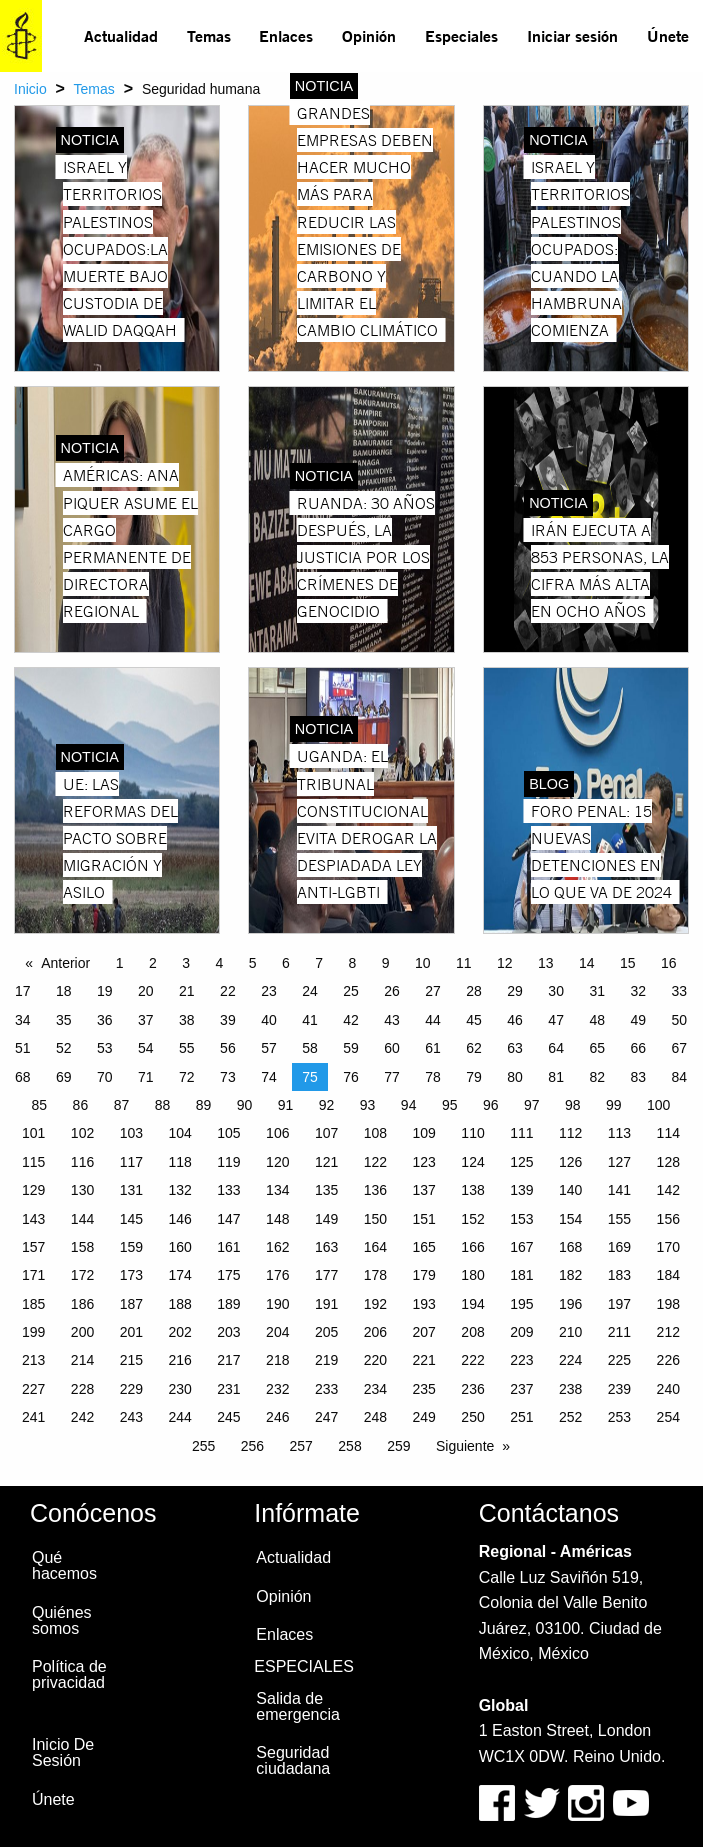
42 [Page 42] (351, 1020)
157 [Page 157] (33, 1247)
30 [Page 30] (556, 991)
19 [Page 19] (105, 991)
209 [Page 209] (521, 1332)
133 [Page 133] (228, 1190)
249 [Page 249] (424, 1417)
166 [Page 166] (472, 1247)
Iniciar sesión (572, 35)
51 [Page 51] (23, 1048)
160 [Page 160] (179, 1247)
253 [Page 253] (619, 1417)
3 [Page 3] (186, 963)
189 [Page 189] (228, 1304)
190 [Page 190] (277, 1304)
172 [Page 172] (82, 1275)
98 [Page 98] (573, 1105)
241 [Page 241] (33, 1417)
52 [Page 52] (64, 1048)
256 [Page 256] (252, 1446)
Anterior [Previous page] (65, 963)
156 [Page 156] (668, 1219)
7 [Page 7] (319, 963)
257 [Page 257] (301, 1446)
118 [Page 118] (179, 1162)
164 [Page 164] (375, 1247)
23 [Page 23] (269, 991)
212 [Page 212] (668, 1332)
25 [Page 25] (351, 991)
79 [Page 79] (474, 1077)
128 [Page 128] (668, 1162)
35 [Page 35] (64, 1020)
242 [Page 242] (82, 1417)
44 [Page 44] (433, 1020)
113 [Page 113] (619, 1133)
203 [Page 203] (228, 1332)
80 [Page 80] (515, 1077)
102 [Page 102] (82, 1133)
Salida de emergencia (298, 1706)
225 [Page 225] (619, 1360)
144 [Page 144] (82, 1219)
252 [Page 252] (570, 1417)
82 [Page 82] (597, 1077)
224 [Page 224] (570, 1360)
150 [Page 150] (375, 1219)
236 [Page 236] (472, 1389)
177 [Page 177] (326, 1275)
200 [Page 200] (82, 1332)
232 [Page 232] (277, 1389)
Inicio (30, 89)
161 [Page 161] (228, 1247)
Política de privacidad (69, 1674)
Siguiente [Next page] (465, 1446)
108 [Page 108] (375, 1133)
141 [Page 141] (619, 1190)
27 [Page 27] (433, 991)
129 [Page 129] (33, 1190)
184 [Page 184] (668, 1275)
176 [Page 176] (277, 1275)
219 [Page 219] (326, 1360)
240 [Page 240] (668, 1389)
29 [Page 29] (515, 991)
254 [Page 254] (668, 1417)
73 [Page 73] (228, 1077)
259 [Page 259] (398, 1446)
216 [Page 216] (179, 1360)
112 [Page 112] (570, 1133)
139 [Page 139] (521, 1190)
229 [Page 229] (131, 1389)
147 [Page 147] (228, 1219)
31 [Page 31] (597, 991)
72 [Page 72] (187, 1077)
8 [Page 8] (352, 963)
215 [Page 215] (131, 1360)
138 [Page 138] (472, 1190)
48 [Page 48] (597, 1020)
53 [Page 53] (105, 1048)
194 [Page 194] (472, 1304)
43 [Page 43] (392, 1020)
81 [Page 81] (556, 1077)
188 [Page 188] (179, 1304)
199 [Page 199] (33, 1332)
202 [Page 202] (179, 1332)
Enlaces (286, 35)
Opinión (369, 35)
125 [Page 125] (521, 1162)
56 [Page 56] (228, 1048)
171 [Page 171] (33, 1275)
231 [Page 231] (228, 1389)
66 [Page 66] (638, 1048)
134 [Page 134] (277, 1190)
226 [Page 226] (668, 1360)
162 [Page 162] (277, 1247)
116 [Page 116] (82, 1162)
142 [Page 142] (668, 1190)
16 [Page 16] (669, 963)
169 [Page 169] (619, 1247)
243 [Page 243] (131, 1417)
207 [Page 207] (424, 1332)
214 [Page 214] (82, 1360)
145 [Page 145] (131, 1219)
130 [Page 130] (82, 1190)
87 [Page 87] (122, 1105)
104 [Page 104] (179, 1133)
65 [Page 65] (597, 1048)
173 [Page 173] (131, 1275)
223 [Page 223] (521, 1360)
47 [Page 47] (556, 1020)
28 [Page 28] (474, 991)
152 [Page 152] (472, 1219)
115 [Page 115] (33, 1162)
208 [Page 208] (472, 1332)
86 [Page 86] (81, 1105)
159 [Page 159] (131, 1247)
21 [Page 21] (187, 991)
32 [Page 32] (638, 991)
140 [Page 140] (570, 1190)
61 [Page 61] (433, 1048)
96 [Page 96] (491, 1105)
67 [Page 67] (679, 1048)
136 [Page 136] (375, 1190)
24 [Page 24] (310, 991)
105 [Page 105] (228, 1133)
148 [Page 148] (277, 1219)
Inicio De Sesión (63, 1752)
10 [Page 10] (423, 963)
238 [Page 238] (570, 1389)
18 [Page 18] (64, 991)
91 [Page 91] (286, 1105)
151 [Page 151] (424, 1219)
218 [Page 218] (277, 1360)
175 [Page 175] (228, 1275)
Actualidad (121, 35)
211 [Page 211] (619, 1332)
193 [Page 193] (424, 1304)
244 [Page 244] (179, 1417)
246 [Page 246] (277, 1417)
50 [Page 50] (679, 1020)
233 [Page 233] (326, 1389)
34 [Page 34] (23, 1020)
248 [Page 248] (375, 1417)
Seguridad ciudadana (293, 1760)
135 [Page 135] (326, 1190)
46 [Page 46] (515, 1020)
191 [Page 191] (326, 1304)
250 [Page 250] (472, 1417)
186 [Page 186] (82, 1304)
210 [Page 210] (570, 1332)
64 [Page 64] (556, 1048)
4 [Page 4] (219, 963)
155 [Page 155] (619, 1219)
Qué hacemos (64, 1565)
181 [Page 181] (521, 1275)
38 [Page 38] (187, 1020)
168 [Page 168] (570, 1247)
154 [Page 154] (570, 1219)
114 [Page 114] (668, 1133)
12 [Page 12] (505, 963)
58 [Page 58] (310, 1048)
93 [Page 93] (368, 1105)
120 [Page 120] (277, 1162)
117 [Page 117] (131, 1162)
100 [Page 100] (658, 1105)
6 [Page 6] (286, 963)
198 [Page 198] (668, 1304)
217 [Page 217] (228, 1360)
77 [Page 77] (392, 1077)
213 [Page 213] (33, 1360)
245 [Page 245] (228, 1417)
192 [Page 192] (375, 1304)
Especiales (461, 35)
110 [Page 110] (472, 1133)
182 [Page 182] (570, 1275)
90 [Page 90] (245, 1105)
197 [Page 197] (619, 1304)
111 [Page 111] (521, 1133)
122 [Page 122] (375, 1162)
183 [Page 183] (619, 1275)
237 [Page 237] (521, 1389)
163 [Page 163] (326, 1247)
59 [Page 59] (351, 1048)
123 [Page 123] (424, 1162)
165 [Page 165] (424, 1247)
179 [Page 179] (424, 1275)
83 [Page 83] (638, 1077)
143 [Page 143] (33, 1219)
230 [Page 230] (179, 1389)
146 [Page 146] (179, 1219)
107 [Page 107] (326, 1133)
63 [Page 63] (515, 1048)
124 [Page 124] (472, 1162)
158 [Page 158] (82, 1247)
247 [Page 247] (326, 1417)
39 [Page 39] (228, 1020)
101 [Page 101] (33, 1133)
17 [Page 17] (23, 991)
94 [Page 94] (409, 1105)
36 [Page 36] (105, 1020)
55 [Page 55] (187, 1048)
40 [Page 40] (269, 1020)
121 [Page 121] (326, 1162)
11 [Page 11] (464, 963)
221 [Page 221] (424, 1360)
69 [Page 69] (64, 1077)
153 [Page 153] (521, 1219)
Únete (668, 35)
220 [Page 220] (375, 1360)
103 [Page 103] (131, 1133)
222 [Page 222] (472, 1360)
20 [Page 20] (146, 991)
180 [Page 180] (472, 1275)
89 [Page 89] (204, 1105)
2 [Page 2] (153, 963)
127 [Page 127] (619, 1162)
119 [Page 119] (228, 1162)
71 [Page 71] (146, 1077)
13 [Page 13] (546, 963)
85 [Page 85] (40, 1105)
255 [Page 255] (203, 1446)
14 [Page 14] (587, 963)
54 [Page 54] (146, 1048)
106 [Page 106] (277, 1133)
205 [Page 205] (326, 1332)
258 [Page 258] (349, 1446)
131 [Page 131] (131, 1190)
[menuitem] (121, 36)
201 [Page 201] (131, 1332)
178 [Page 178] (375, 1275)
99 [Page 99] (614, 1105)
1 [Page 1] (120, 963)
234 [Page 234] (375, 1389)
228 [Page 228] (82, 1389)
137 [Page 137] (424, 1190)
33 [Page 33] (679, 991)
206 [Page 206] (375, 1332)
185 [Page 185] (33, 1304)
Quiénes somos (62, 1620)
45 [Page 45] (474, 1020)
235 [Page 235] (424, 1389)
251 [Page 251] (521, 1417)
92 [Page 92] (327, 1105)
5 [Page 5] (253, 963)
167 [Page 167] (521, 1247)
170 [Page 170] (668, 1247)
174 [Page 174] (179, 1275)
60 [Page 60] (392, 1048)
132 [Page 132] (179, 1190)
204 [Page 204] (277, 1332)
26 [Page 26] (392, 991)
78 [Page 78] (433, 1077)
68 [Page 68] (23, 1077)
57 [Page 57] (269, 1048)
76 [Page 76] (351, 1077)
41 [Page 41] (310, 1020)
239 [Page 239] (619, 1389)
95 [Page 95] (450, 1105)
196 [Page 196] (570, 1304)
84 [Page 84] (679, 1077)
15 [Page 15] (628, 963)
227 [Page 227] (33, 1389)
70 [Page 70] (105, 1077)
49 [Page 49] (638, 1020)
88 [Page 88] (163, 1105)
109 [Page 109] (424, 1133)
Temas (209, 35)
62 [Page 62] (474, 1048)
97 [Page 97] (532, 1105)
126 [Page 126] (570, 1162)
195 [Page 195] (521, 1304)
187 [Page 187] (131, 1304)
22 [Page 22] (228, 991)
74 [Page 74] (269, 1077)
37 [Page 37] (146, 1020)
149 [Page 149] (326, 1219)
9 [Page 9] (386, 963)
